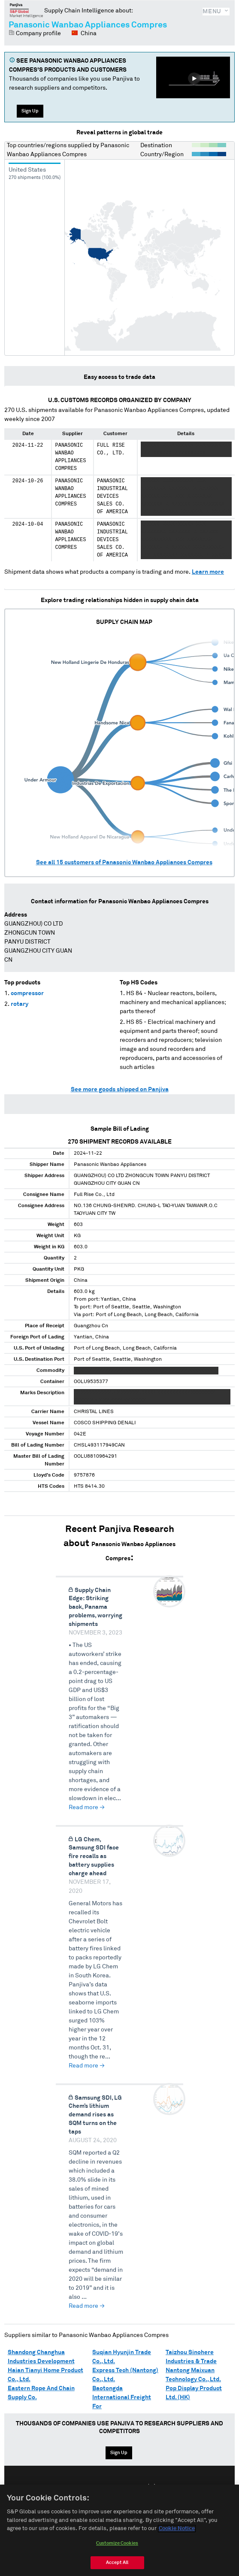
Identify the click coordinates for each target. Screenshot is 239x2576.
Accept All (117, 2562)
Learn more (208, 572)
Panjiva (26, 10)
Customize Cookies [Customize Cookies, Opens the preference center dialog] (117, 2543)
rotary (19, 1004)
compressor (27, 993)
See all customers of (124, 863)
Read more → (87, 1807)
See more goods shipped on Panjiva (120, 1090)
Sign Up (30, 111)
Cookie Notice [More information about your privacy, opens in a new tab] (177, 2528)
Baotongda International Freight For (121, 2397)
